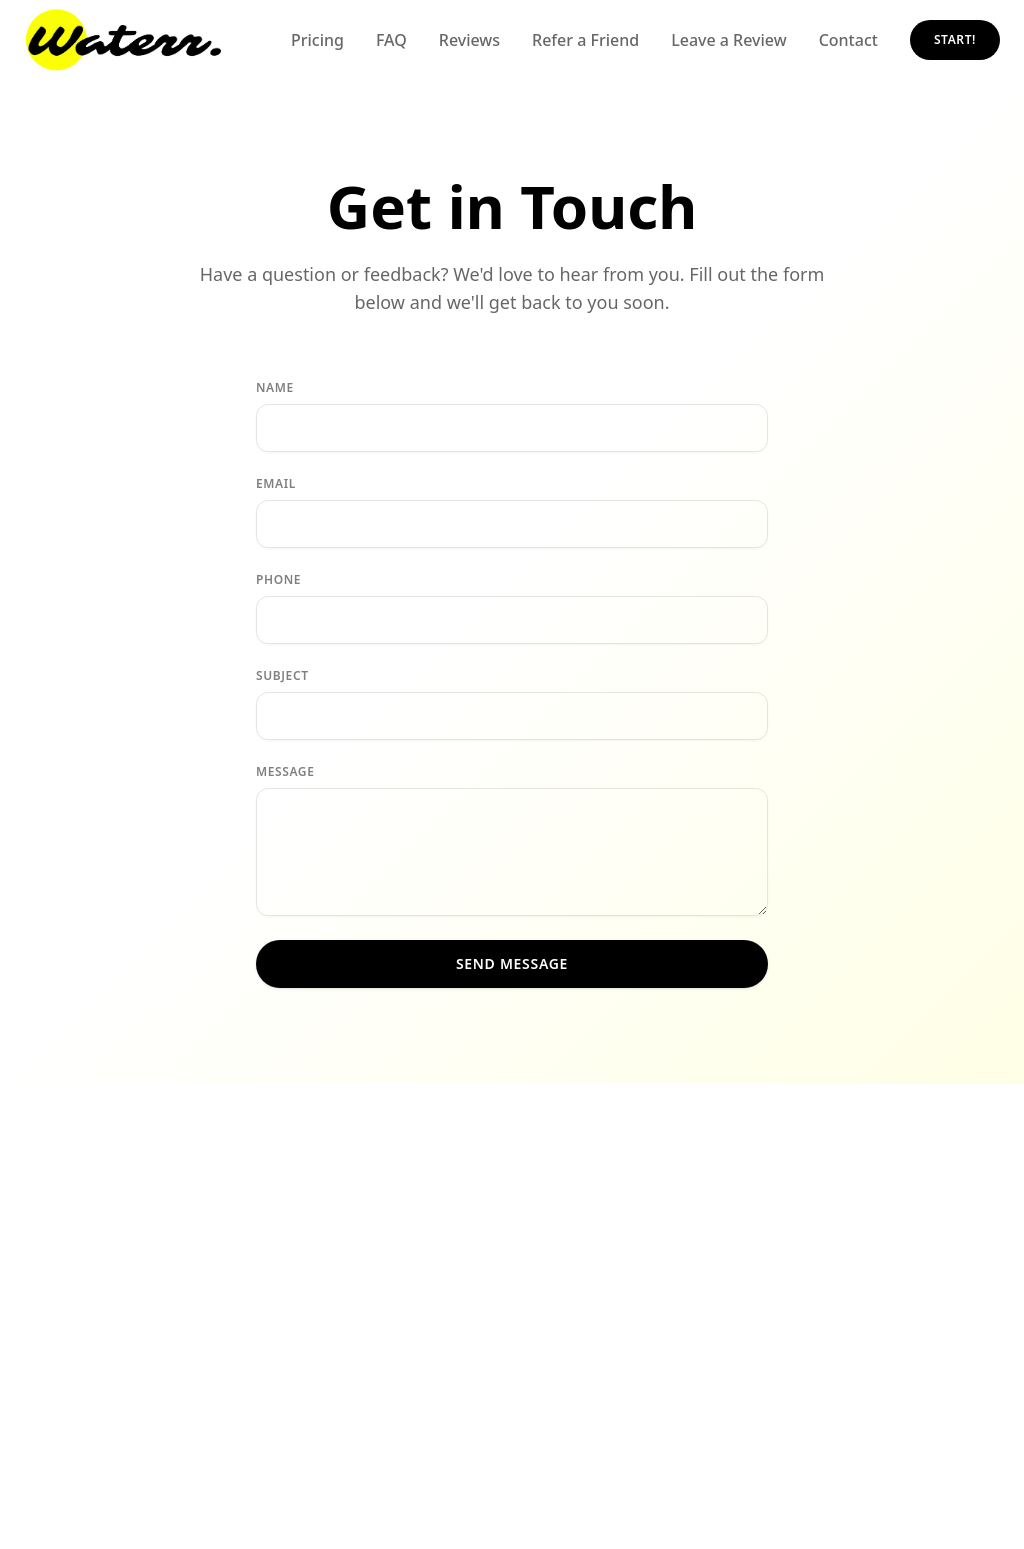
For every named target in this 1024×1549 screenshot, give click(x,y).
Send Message (512, 963)
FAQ (391, 40)
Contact (848, 40)
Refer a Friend (585, 40)
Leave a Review (728, 40)
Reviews (469, 40)
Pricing (317, 40)
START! (955, 39)
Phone (278, 580)
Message (285, 772)
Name (275, 388)
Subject (282, 676)
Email (276, 484)
